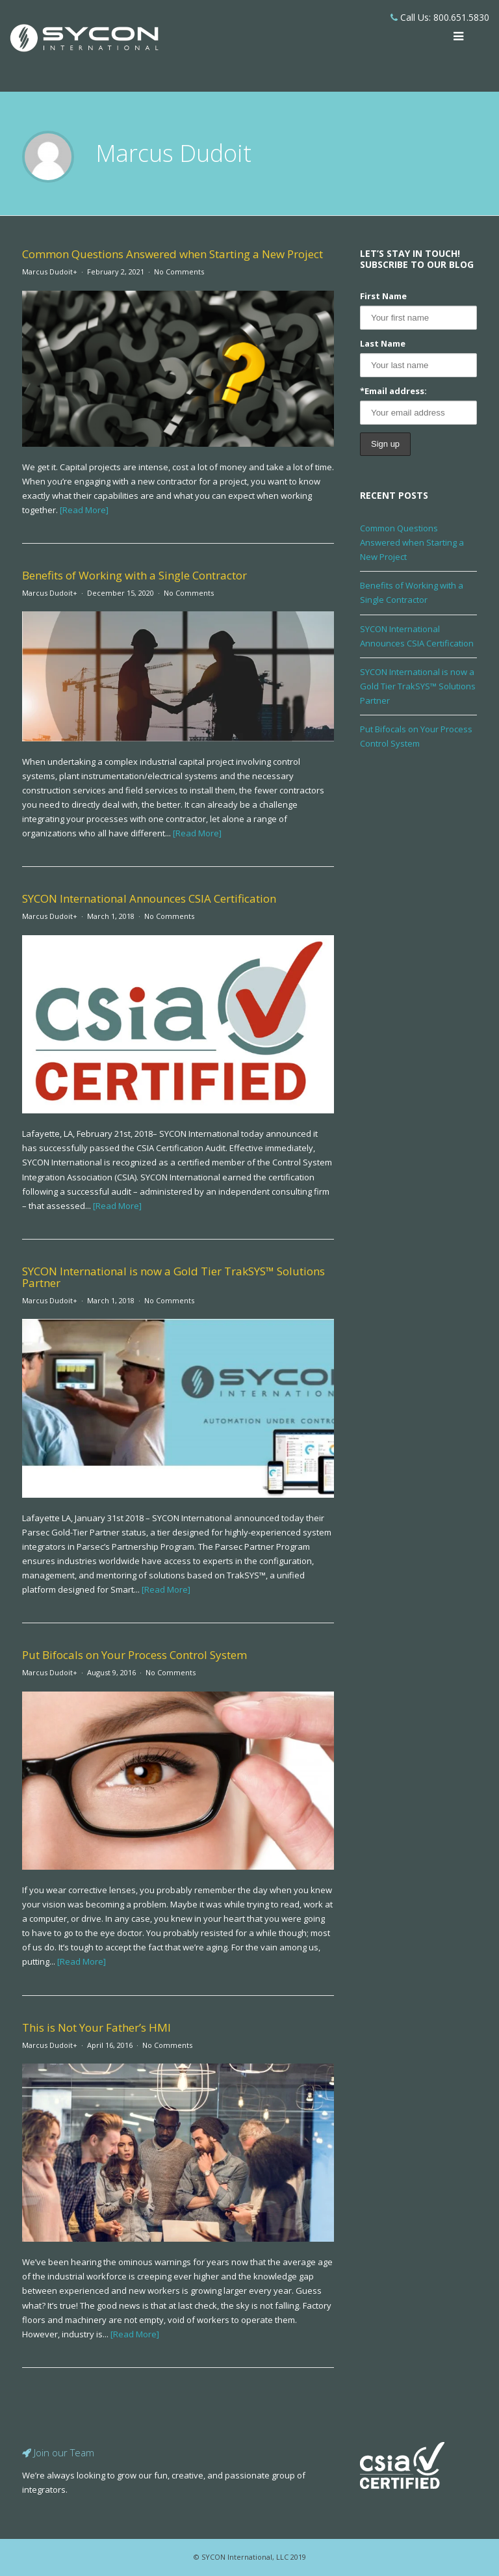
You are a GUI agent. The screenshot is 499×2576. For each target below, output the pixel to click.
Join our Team (58, 2452)
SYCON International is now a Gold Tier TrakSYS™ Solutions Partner (173, 1277)
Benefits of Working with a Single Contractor (134, 575)
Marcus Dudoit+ (49, 271)
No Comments (179, 271)
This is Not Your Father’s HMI (96, 2027)
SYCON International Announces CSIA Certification (149, 898)
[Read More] (84, 510)
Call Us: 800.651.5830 (439, 17)
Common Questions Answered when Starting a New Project (172, 253)
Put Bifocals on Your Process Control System (134, 1654)
